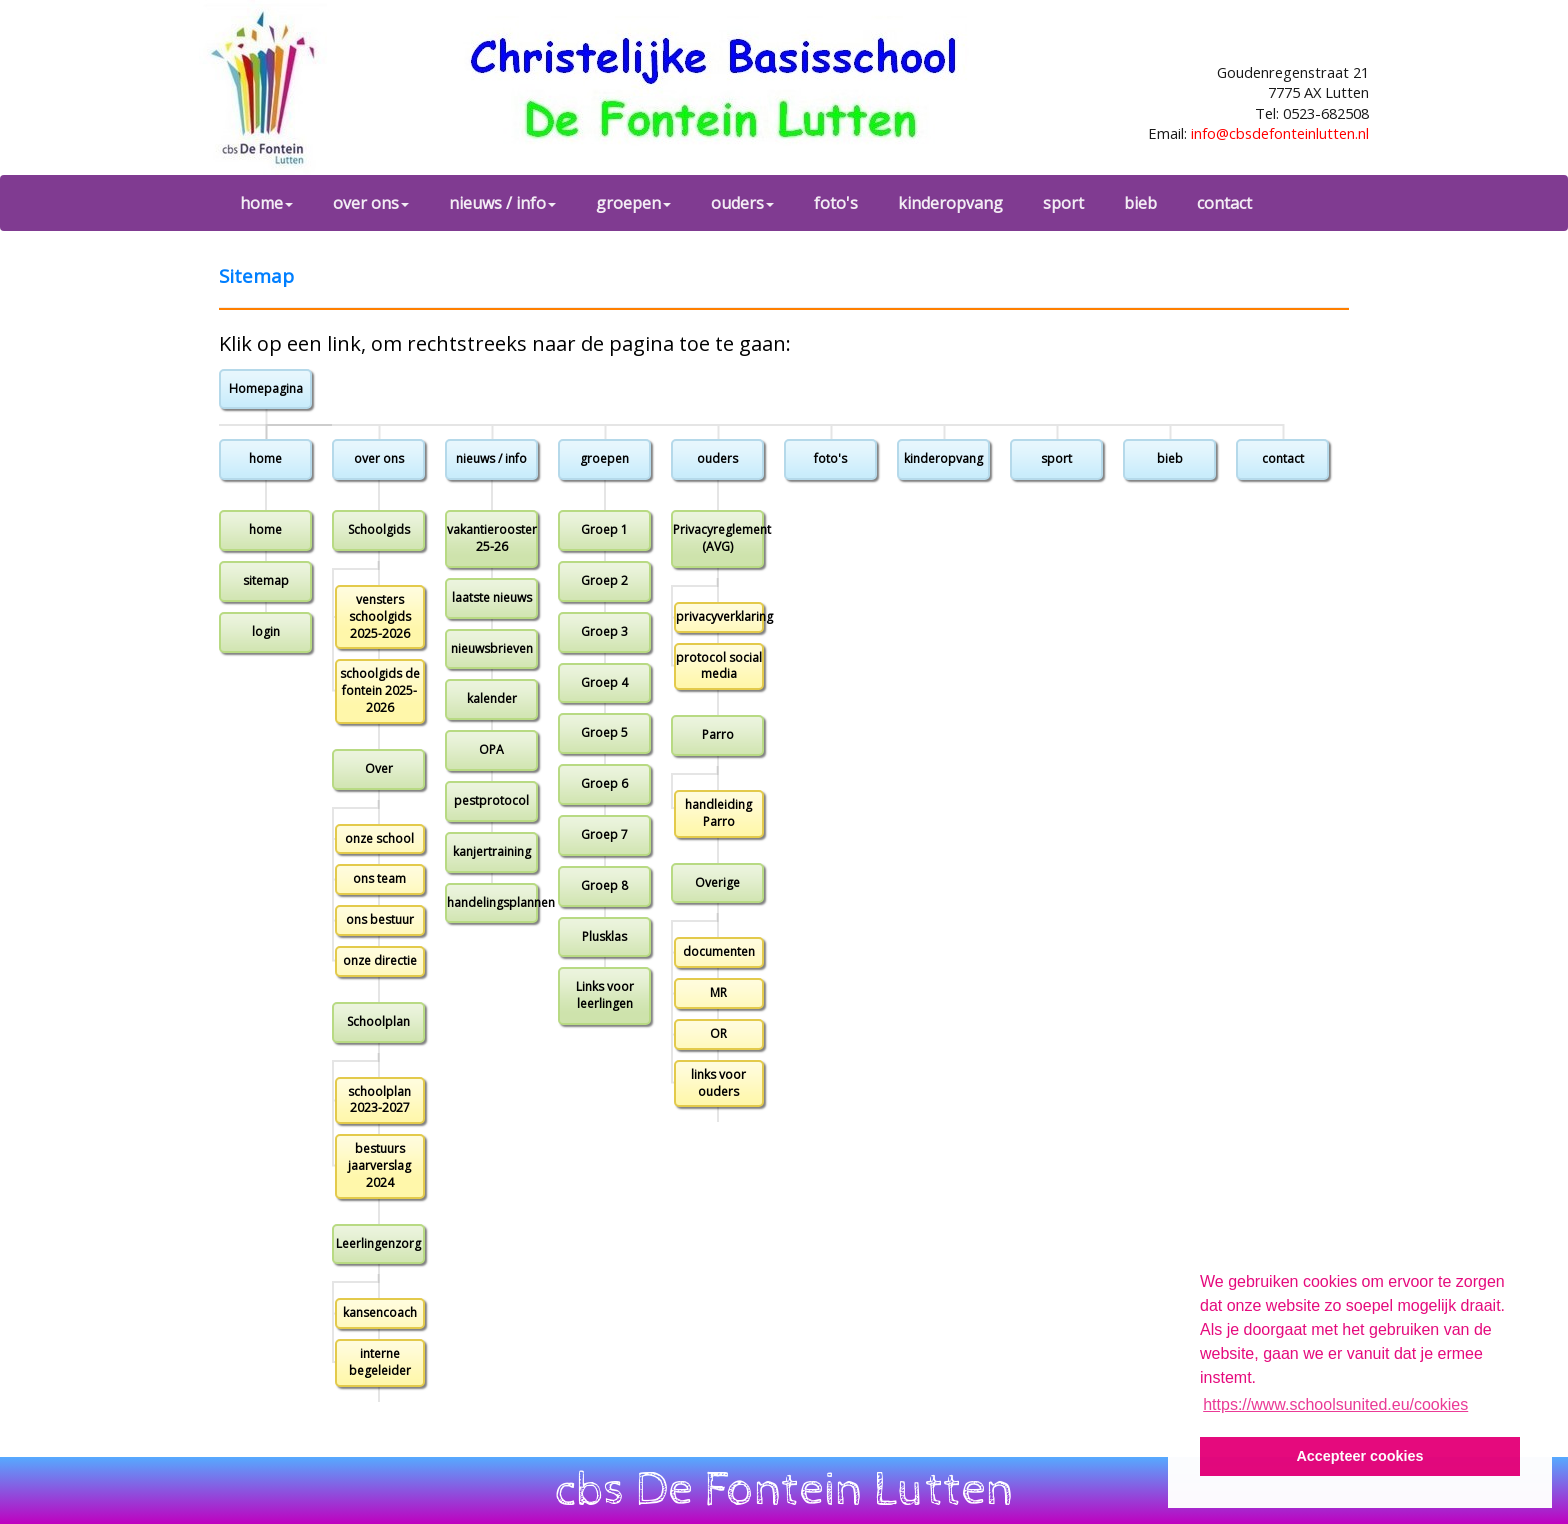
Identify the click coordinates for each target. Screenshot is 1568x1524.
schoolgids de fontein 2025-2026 (380, 690)
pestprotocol (491, 800)
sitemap (266, 580)
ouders (742, 203)
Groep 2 (604, 580)
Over (379, 768)
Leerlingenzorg (378, 1243)
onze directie (380, 960)
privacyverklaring (720, 616)
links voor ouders (718, 1083)
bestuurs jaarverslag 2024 (379, 1165)
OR (718, 1033)
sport (1063, 203)
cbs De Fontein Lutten (784, 1490)
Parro (718, 734)
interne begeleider (380, 1362)
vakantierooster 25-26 (492, 538)
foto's (836, 203)
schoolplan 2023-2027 (379, 1100)
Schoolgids (379, 529)
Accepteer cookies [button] (1359, 1456)
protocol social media (719, 666)
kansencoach (380, 1312)
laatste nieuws (492, 597)
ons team (379, 878)
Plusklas (604, 936)
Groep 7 (604, 834)
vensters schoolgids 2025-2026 (380, 616)
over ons (371, 203)
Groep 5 (604, 732)
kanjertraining (492, 851)
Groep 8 (604, 885)
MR (718, 992)
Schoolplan (378, 1021)
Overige (717, 882)
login (266, 631)
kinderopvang (950, 203)
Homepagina (266, 388)
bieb (1140, 203)
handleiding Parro (718, 813)
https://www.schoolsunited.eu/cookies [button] (1335, 1404)
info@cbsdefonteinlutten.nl (1280, 133)
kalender (492, 698)
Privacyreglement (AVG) (718, 538)
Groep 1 (604, 529)
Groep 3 (604, 631)
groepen (633, 203)
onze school (379, 838)
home (266, 203)
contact (1224, 203)
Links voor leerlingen (605, 995)
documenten (719, 951)
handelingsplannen (492, 902)
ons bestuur (380, 919)
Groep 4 (604, 682)
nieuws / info (502, 203)
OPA (491, 749)
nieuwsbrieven (492, 648)
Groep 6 (604, 783)
